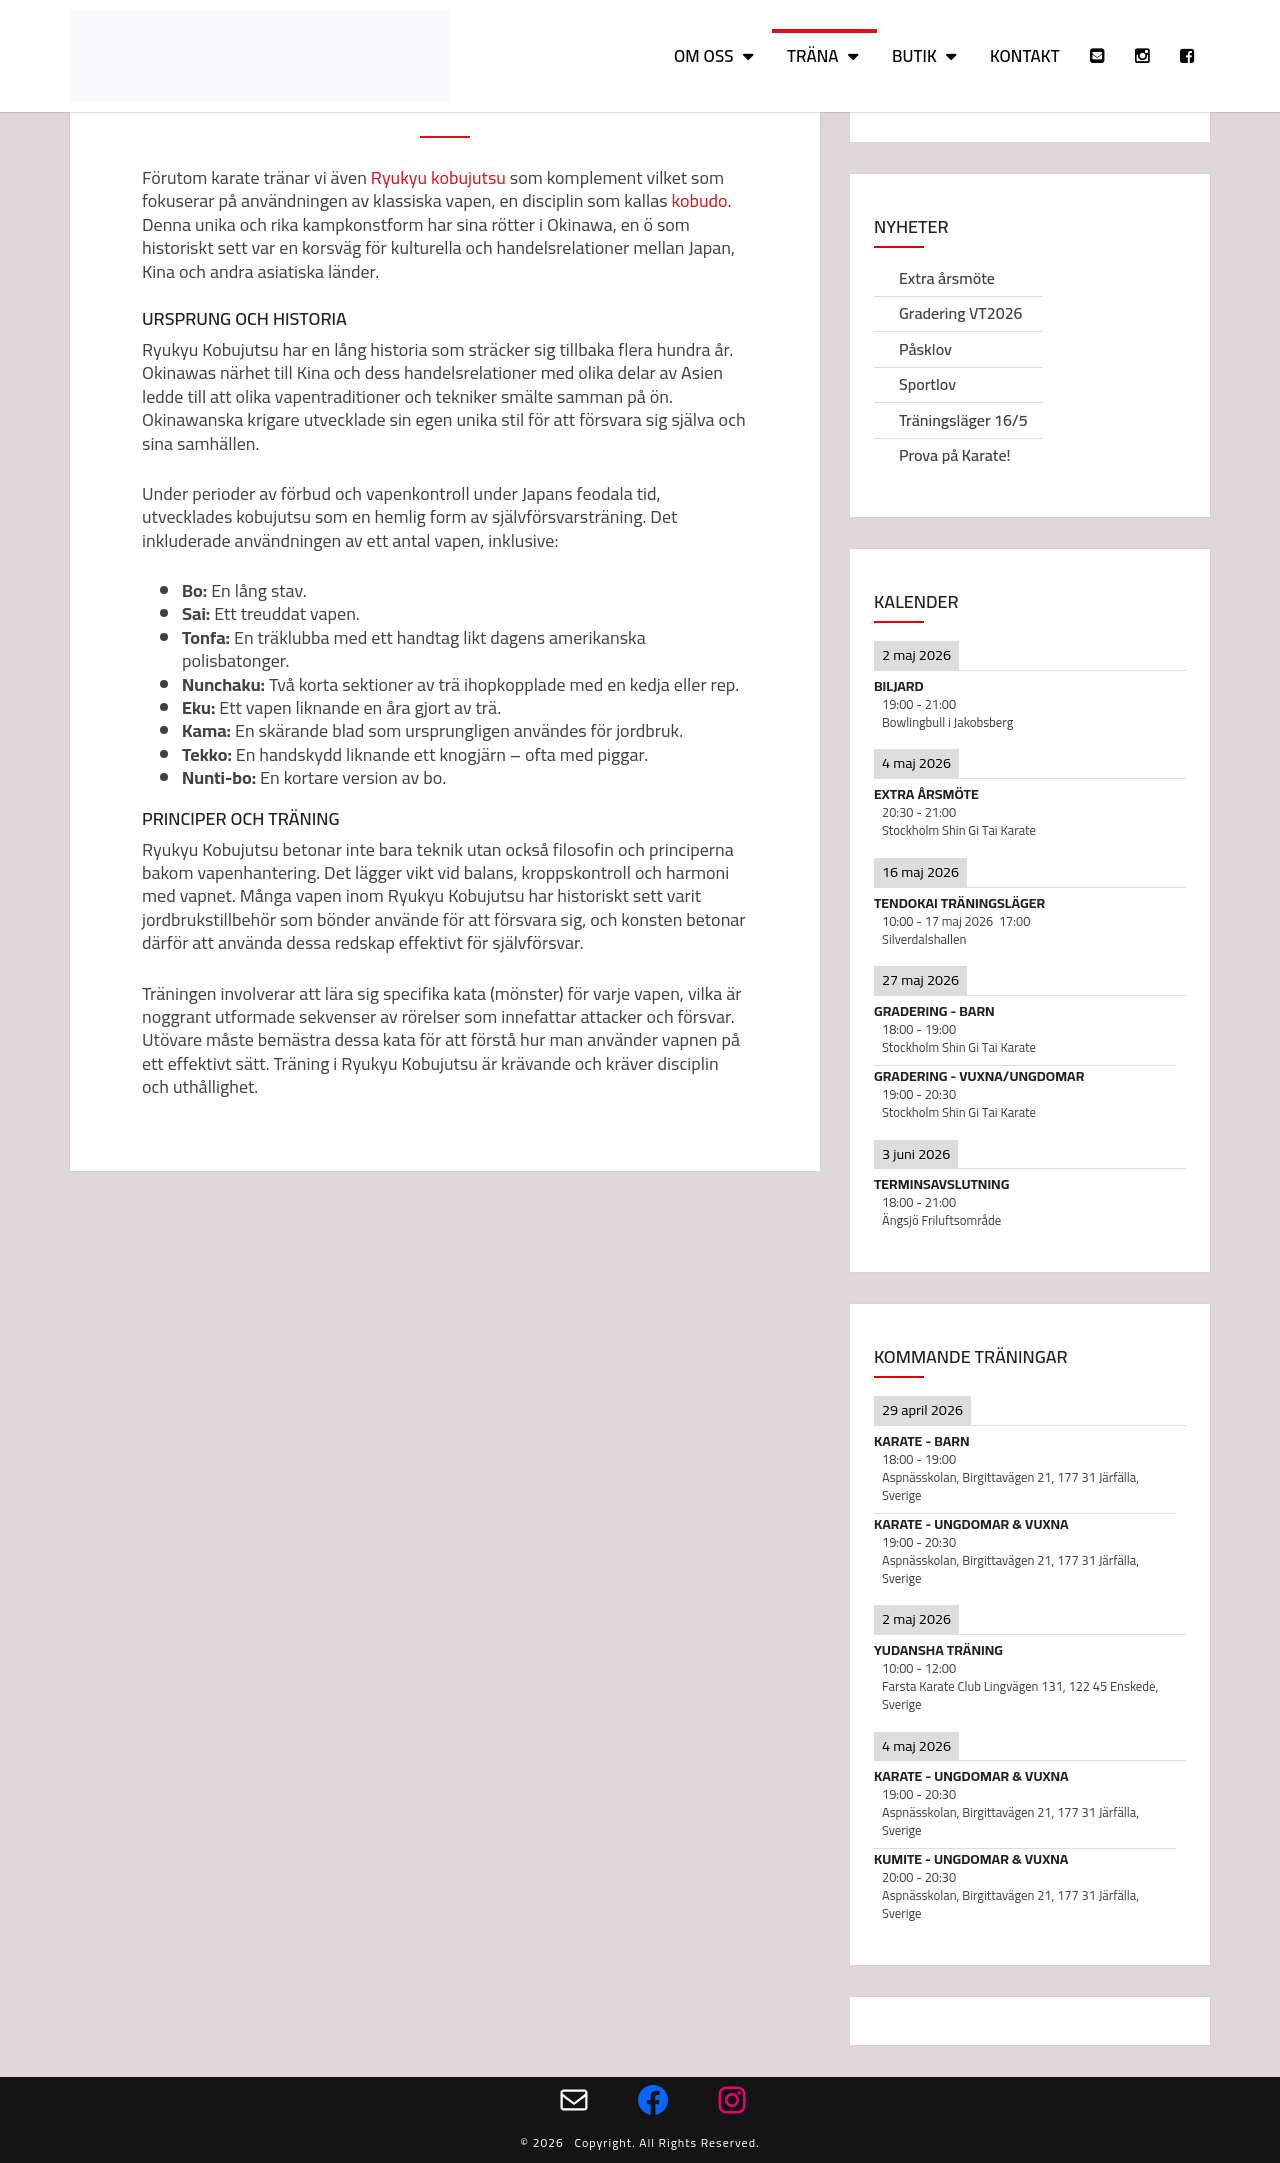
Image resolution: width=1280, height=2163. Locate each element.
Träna (813, 56)
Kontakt (1025, 56)
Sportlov (927, 384)
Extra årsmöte (947, 278)
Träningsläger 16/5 (963, 420)
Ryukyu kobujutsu (438, 177)
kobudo (700, 200)
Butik (914, 56)
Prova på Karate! (955, 455)
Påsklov (925, 349)
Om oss (704, 56)
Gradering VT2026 (961, 313)
